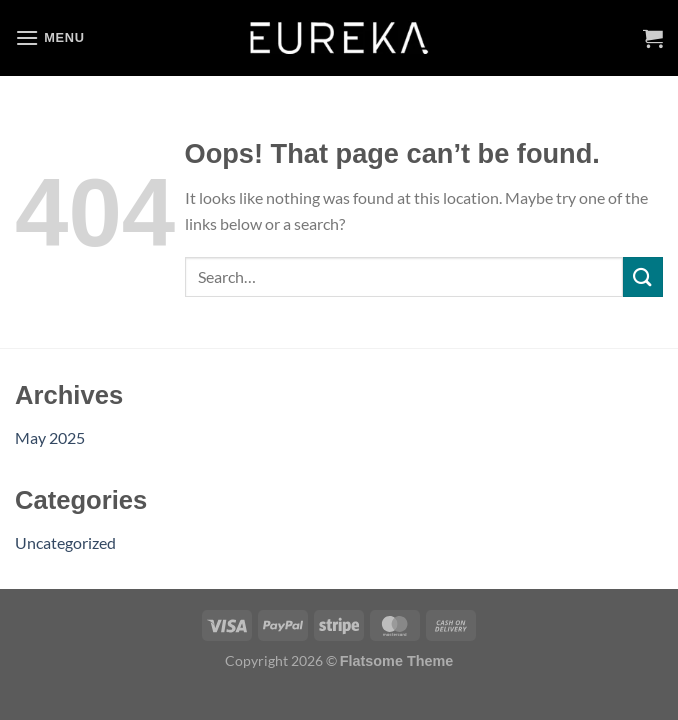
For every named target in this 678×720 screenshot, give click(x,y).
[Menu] (50, 37)
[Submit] (643, 276)
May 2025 (50, 437)
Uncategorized (65, 542)
